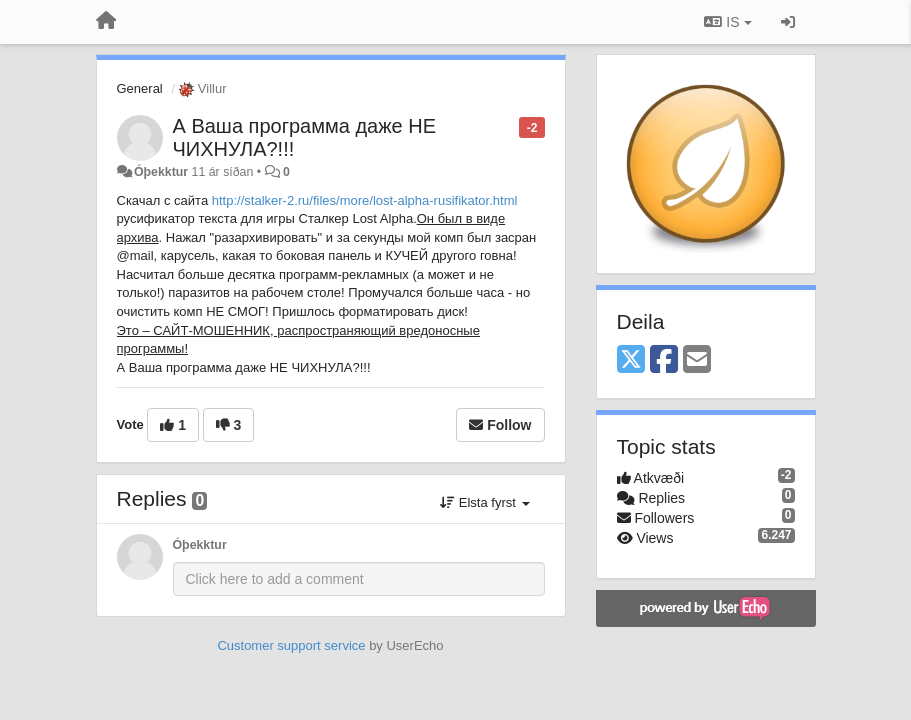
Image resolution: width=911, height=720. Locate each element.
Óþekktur (161, 172)
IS (727, 22)
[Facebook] (664, 360)
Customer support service (291, 645)
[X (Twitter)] (631, 360)
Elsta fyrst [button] (484, 502)
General (140, 88)
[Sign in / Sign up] (788, 22)
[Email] (697, 360)
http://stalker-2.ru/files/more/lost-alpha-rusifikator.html (365, 200)
